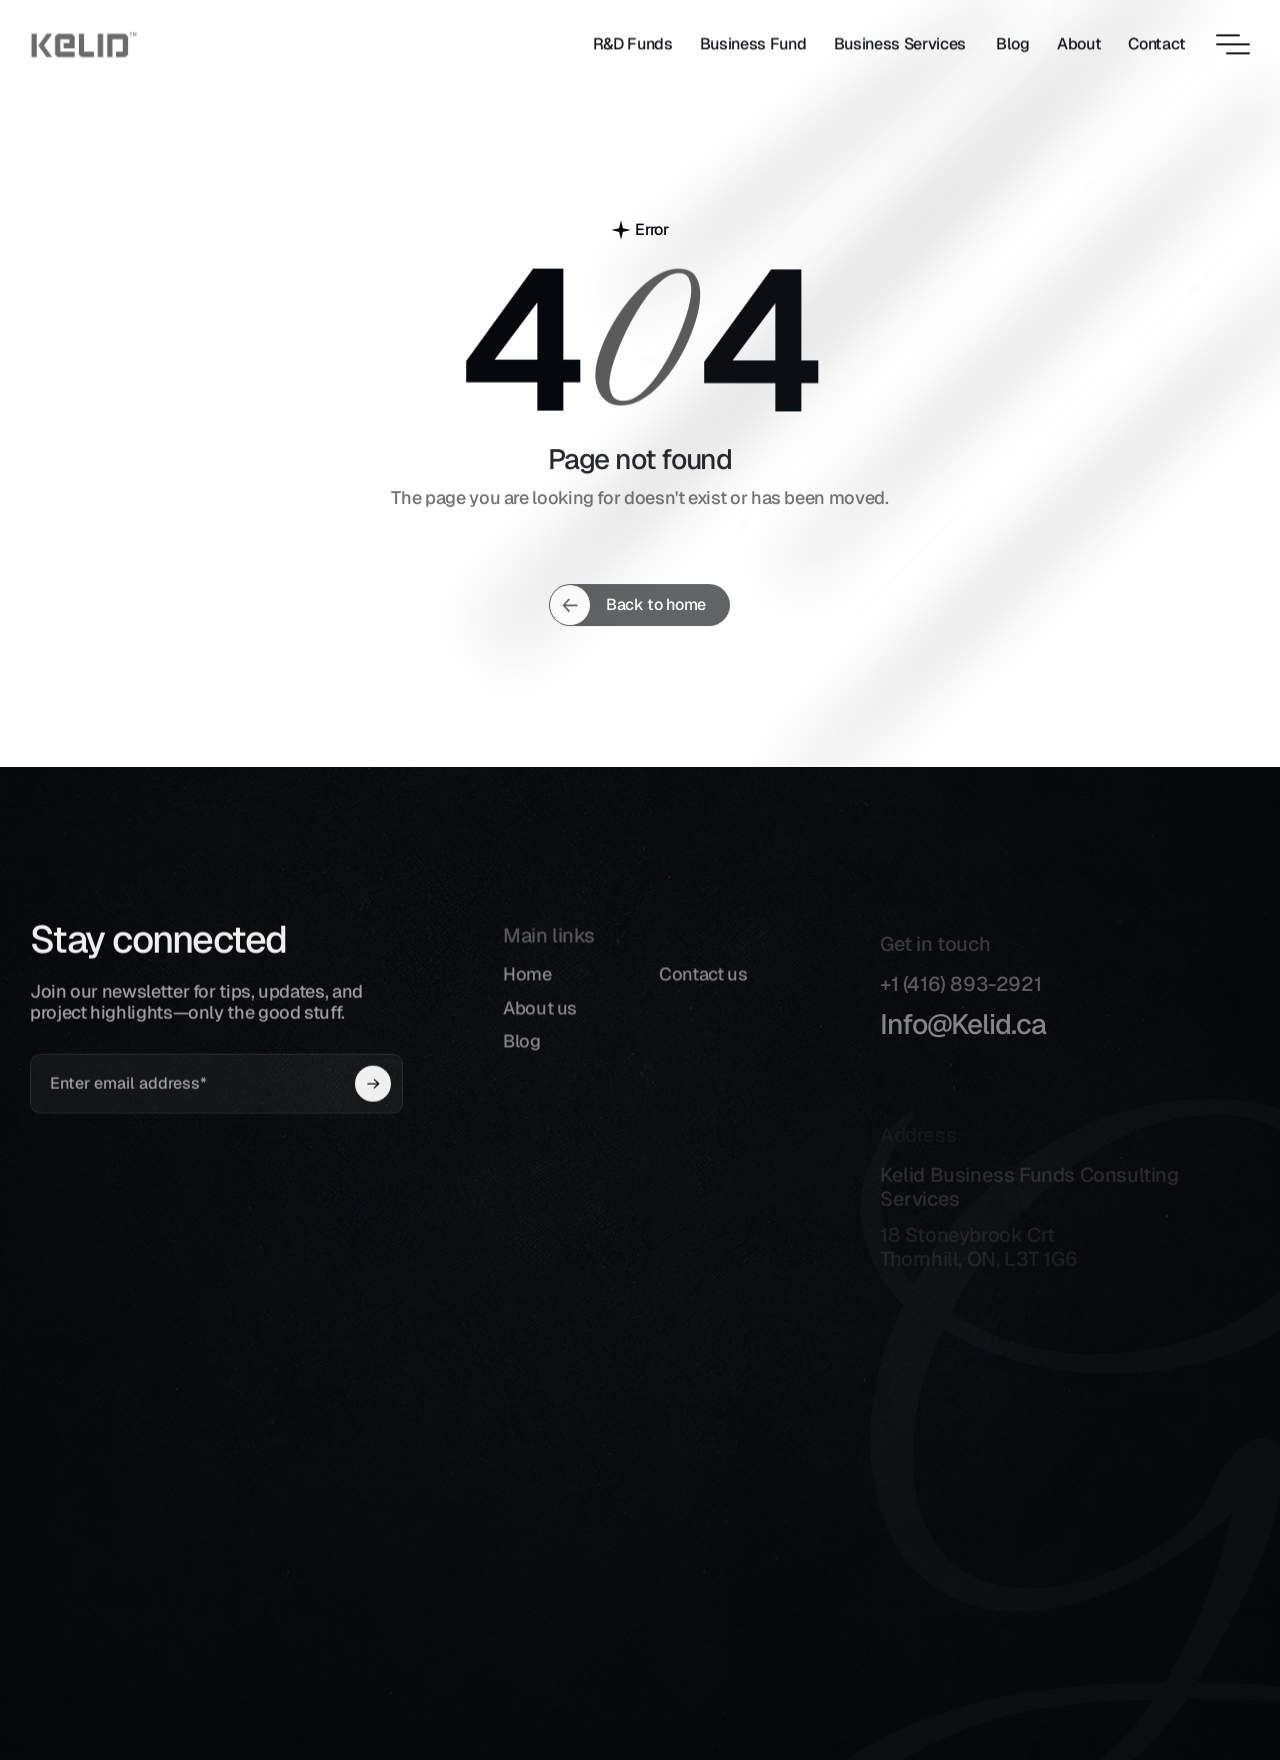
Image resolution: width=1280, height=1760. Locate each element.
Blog (522, 1054)
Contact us (703, 987)
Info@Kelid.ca (962, 1039)
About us (540, 1021)
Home (527, 987)
